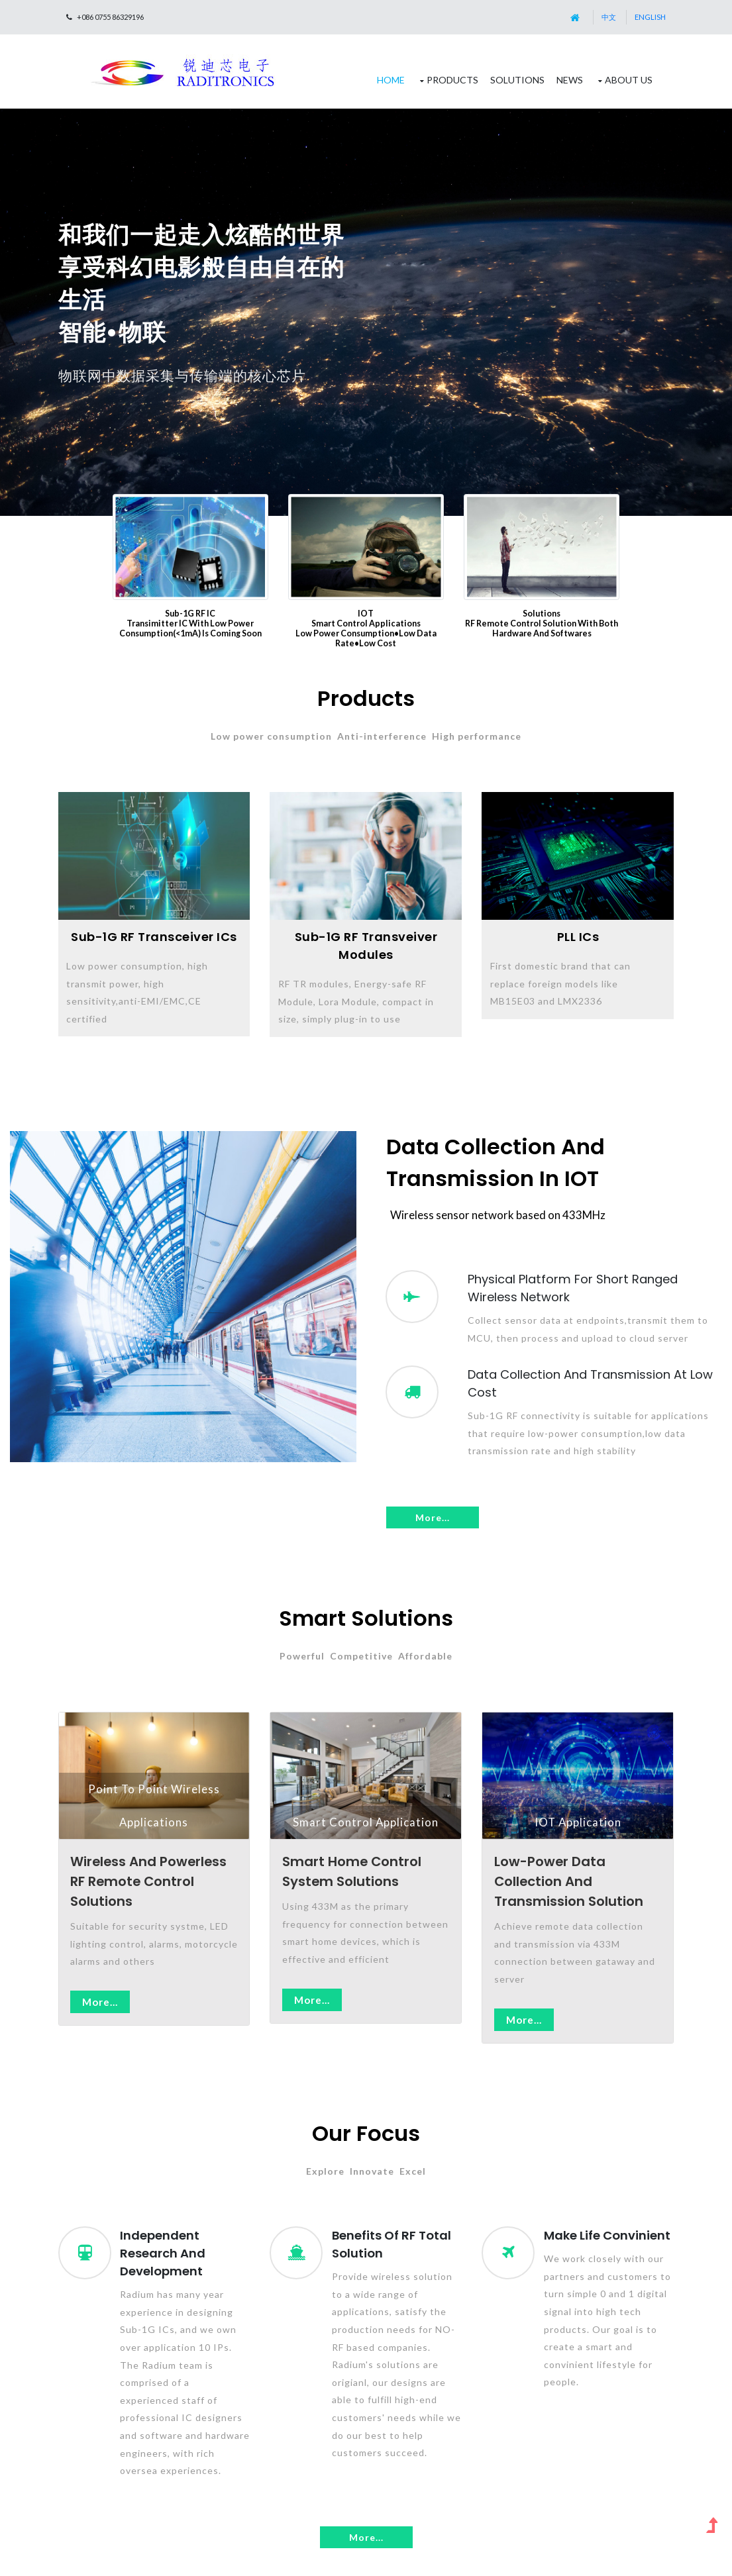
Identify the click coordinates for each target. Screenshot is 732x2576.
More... (432, 1517)
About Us (629, 79)
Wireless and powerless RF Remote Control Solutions (148, 1881)
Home (391, 79)
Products (452, 79)
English (650, 17)
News (569, 79)
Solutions (517, 79)
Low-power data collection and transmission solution (568, 1881)
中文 (608, 17)
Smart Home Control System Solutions (351, 1871)
